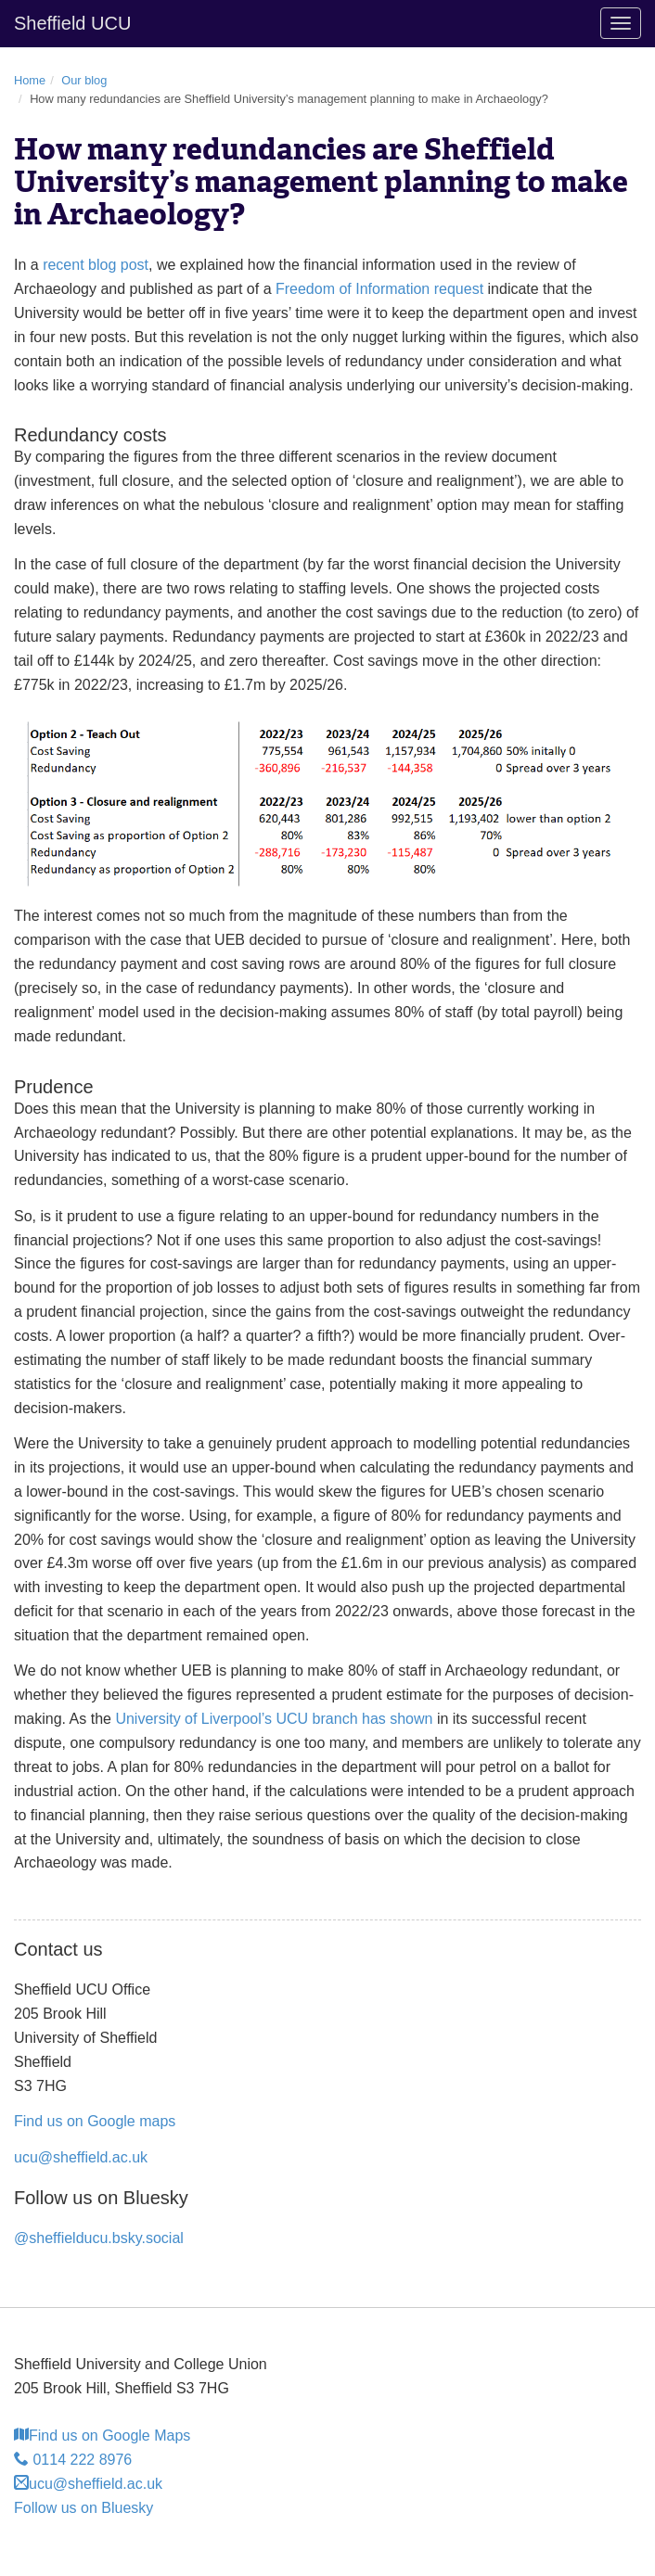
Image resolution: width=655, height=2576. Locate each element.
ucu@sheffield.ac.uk (81, 2157)
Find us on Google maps (94, 2121)
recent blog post (95, 265)
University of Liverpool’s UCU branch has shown (273, 1719)
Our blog (84, 80)
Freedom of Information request (379, 289)
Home (29, 80)
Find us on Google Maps (102, 2435)
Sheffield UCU (72, 23)
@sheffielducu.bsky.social (99, 2238)
